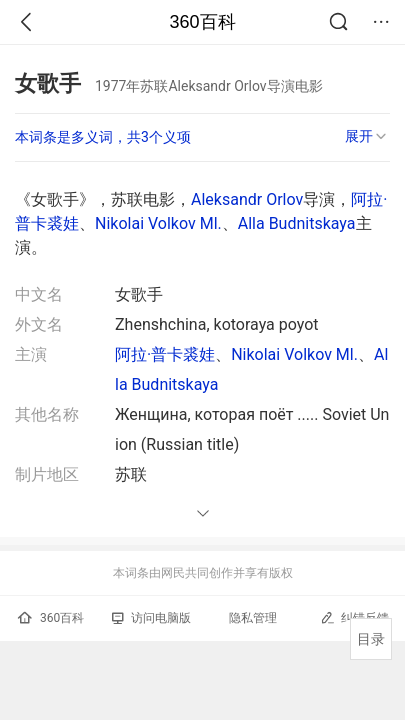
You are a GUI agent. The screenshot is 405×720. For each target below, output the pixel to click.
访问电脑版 (151, 618)
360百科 (202, 22)
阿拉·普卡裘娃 (165, 354)
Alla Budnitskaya (297, 223)
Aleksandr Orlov (247, 199)
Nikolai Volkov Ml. (158, 223)
